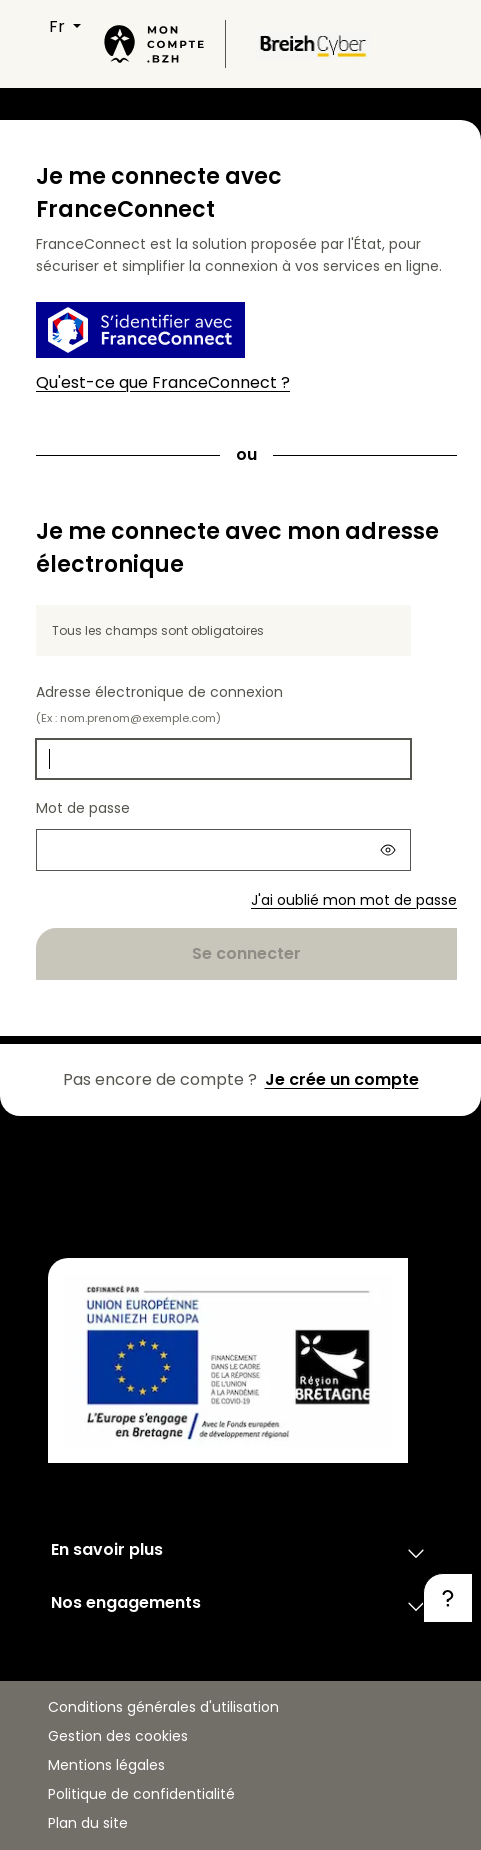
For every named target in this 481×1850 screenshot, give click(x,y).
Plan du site (88, 1823)
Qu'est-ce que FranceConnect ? (163, 382)
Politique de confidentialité (141, 1794)
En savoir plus (240, 1553)
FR (59, 26)
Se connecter (246, 953)
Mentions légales (106, 1765)
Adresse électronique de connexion (159, 704)
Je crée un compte (342, 1079)
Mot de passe (83, 808)
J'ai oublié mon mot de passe (354, 900)
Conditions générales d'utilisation (163, 1707)
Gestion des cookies (118, 1736)
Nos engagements (240, 1606)
